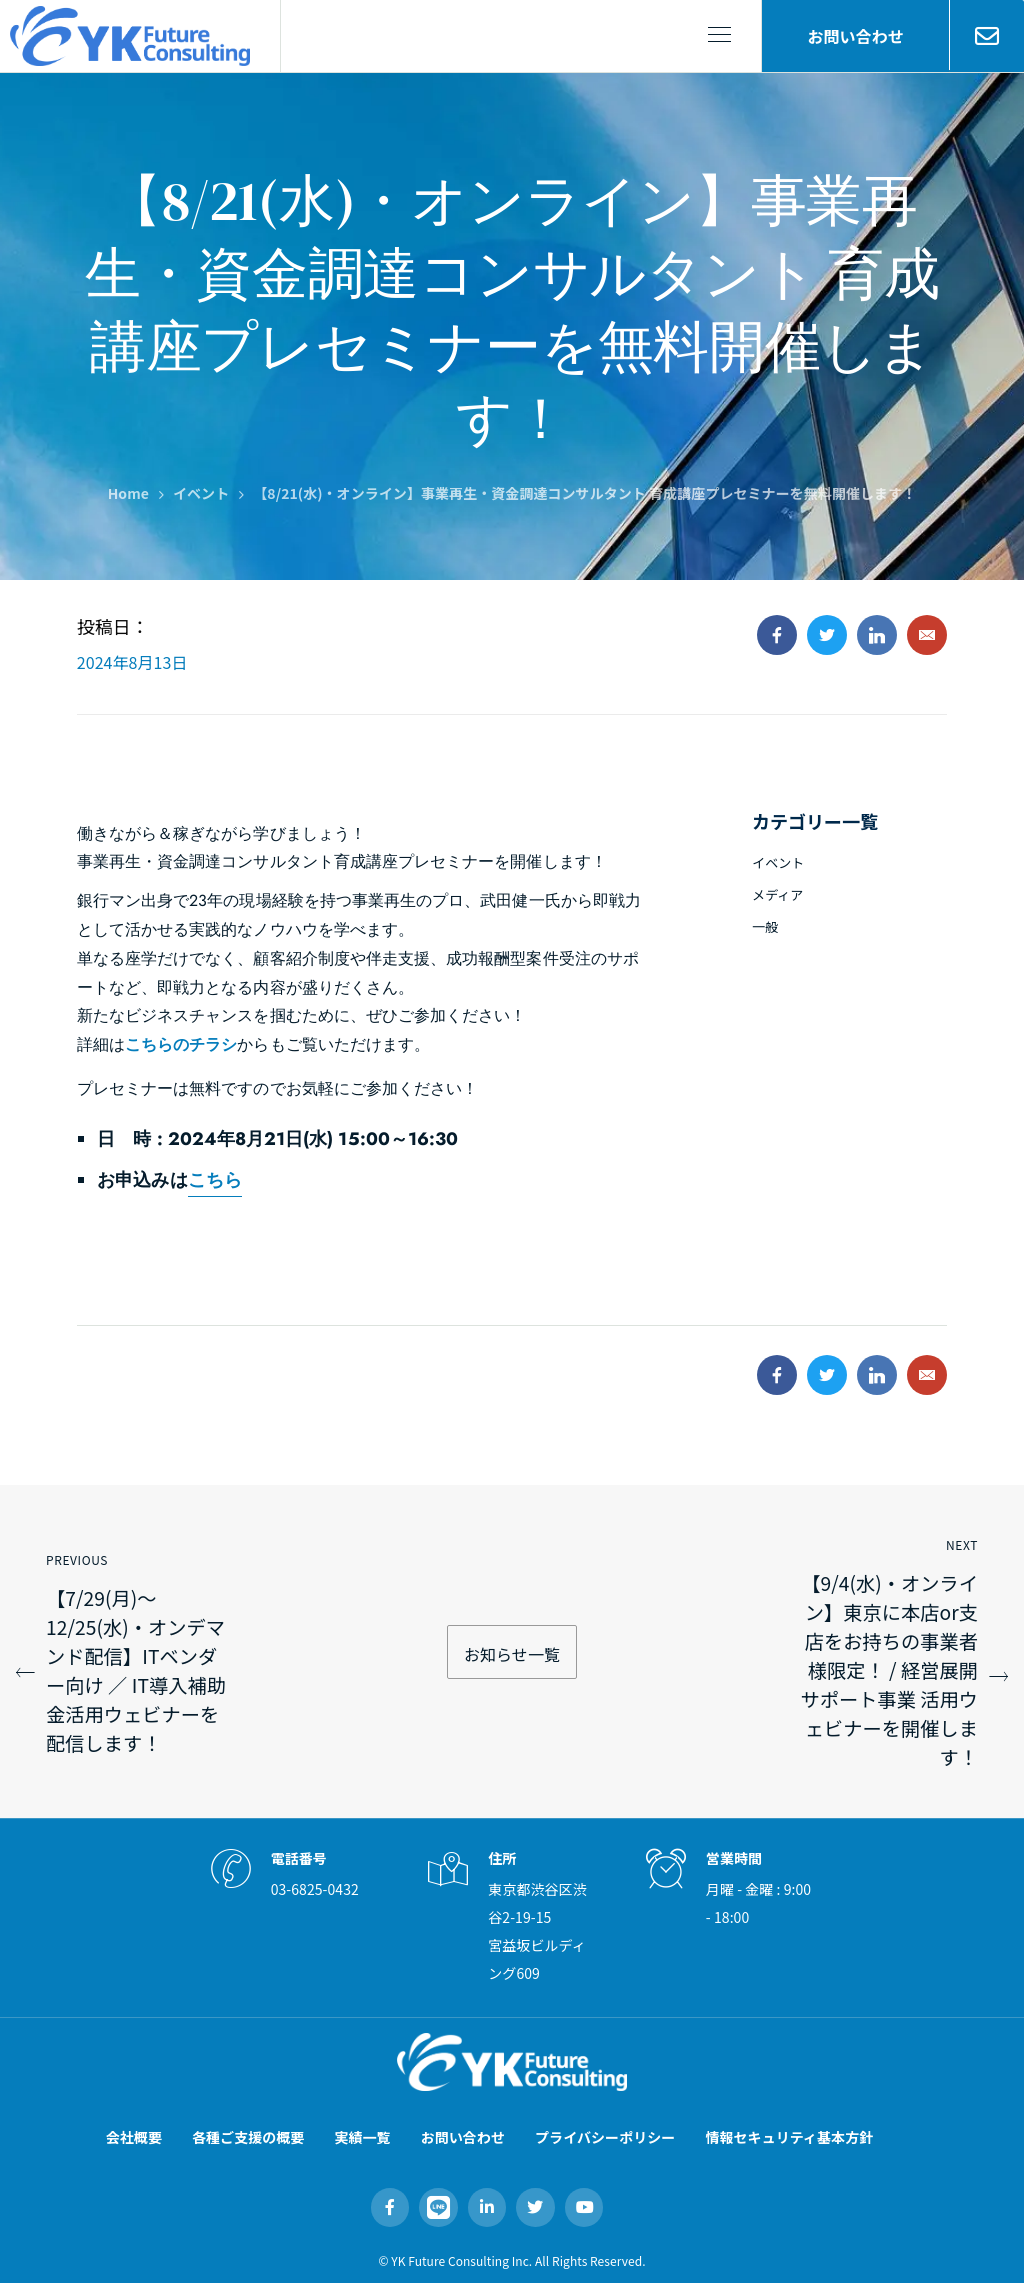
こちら (215, 1180)
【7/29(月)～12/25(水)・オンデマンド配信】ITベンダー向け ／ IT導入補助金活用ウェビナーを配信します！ (136, 1670)
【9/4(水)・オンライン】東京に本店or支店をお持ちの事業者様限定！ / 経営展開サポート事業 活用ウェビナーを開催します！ (889, 1670)
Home (128, 493)
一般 (765, 926)
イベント (201, 493)
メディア (777, 894)
